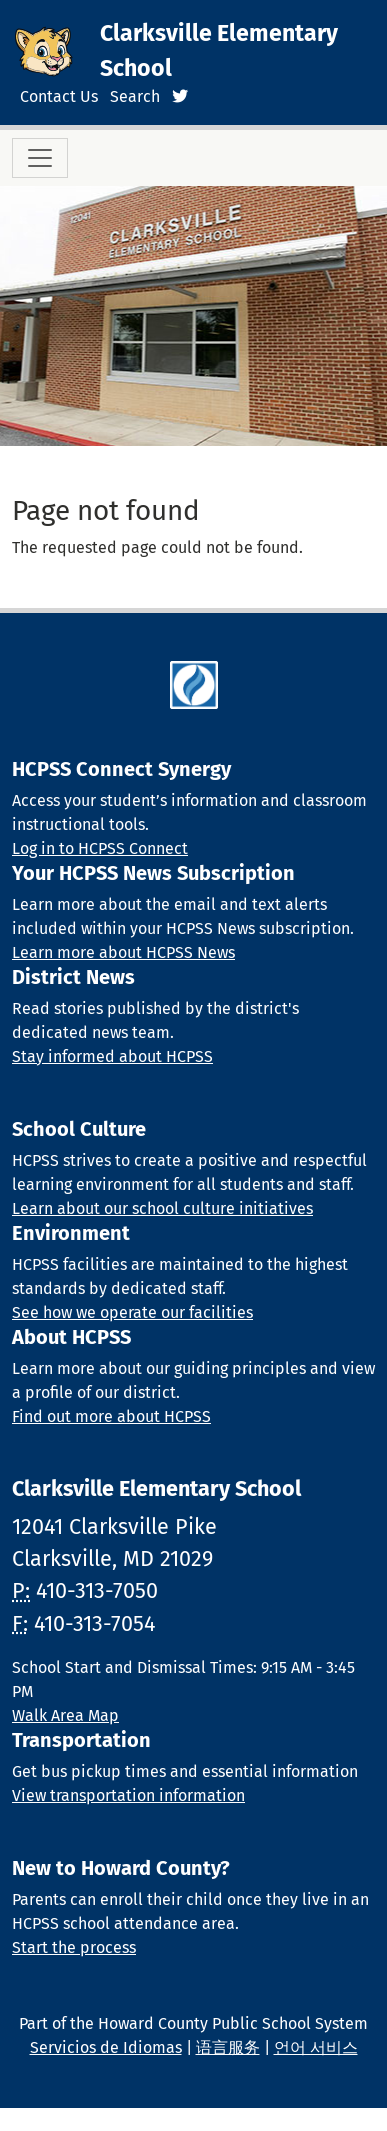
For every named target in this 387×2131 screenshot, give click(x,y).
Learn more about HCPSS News (123, 952)
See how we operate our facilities (132, 1312)
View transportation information (128, 1795)
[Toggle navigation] (40, 158)
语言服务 (228, 2047)
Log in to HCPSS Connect (100, 848)
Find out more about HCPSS (111, 1416)
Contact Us (59, 96)
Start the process (74, 1947)
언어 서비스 (316, 2047)
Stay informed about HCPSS (112, 1056)
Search (135, 96)
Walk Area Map (65, 1715)
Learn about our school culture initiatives (162, 1208)
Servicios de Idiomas (106, 2047)
